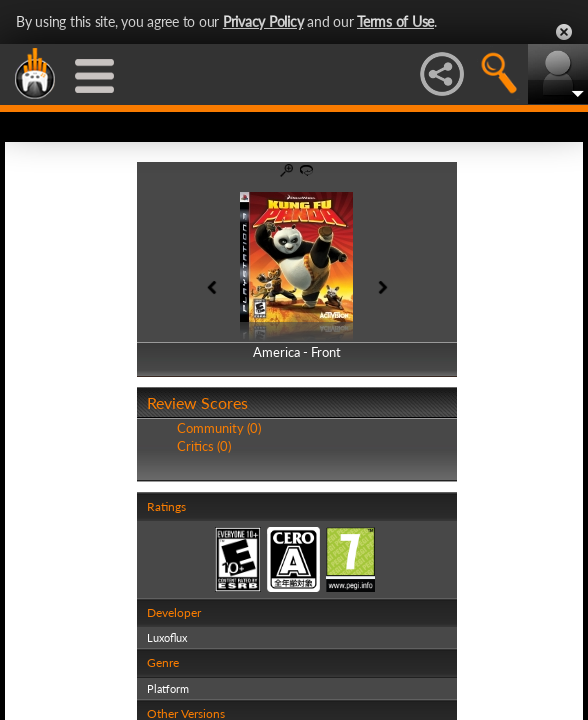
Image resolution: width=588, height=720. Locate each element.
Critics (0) (204, 446)
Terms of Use (395, 21)
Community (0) (219, 428)
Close (564, 32)
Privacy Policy (263, 21)
